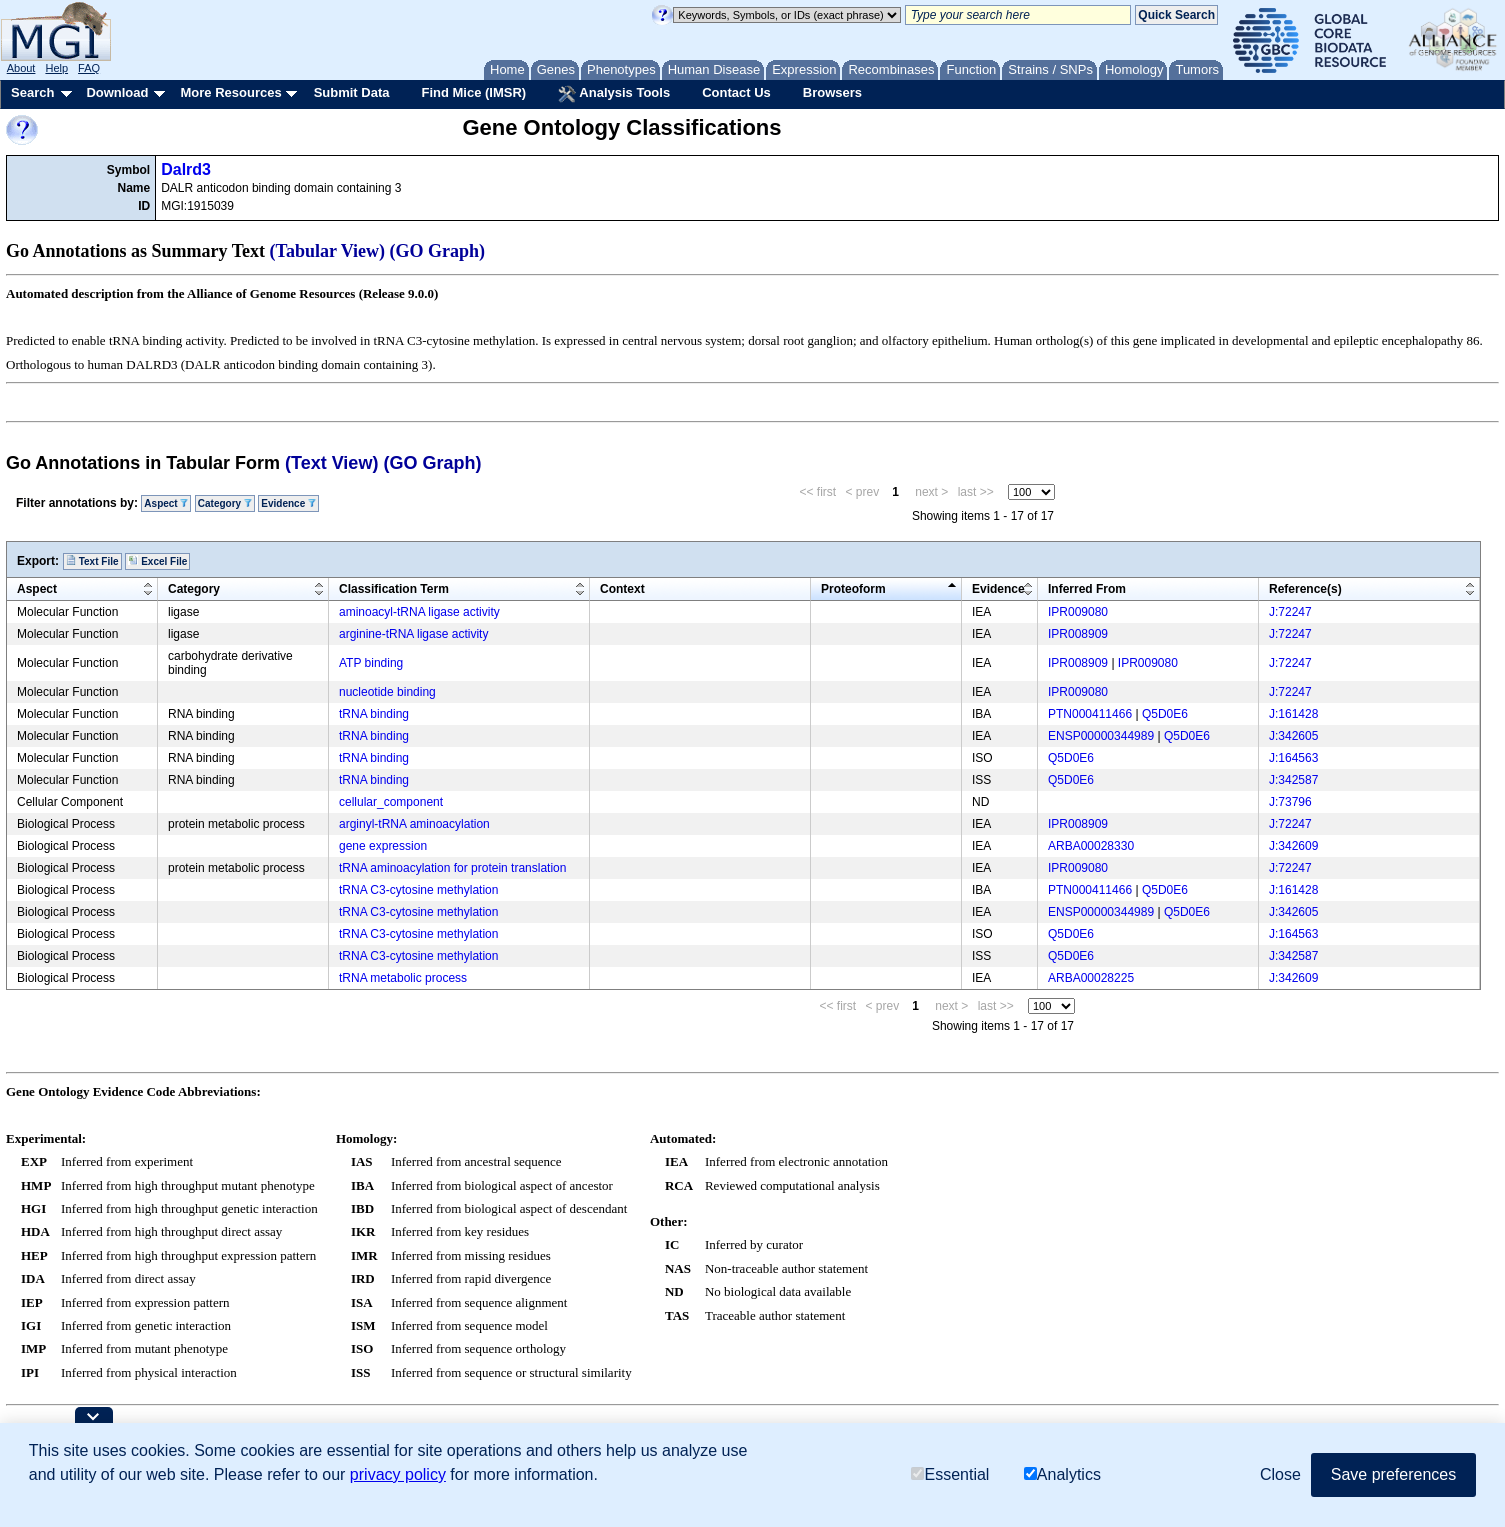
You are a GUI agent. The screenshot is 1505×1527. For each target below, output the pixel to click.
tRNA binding (374, 714)
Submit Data (352, 92)
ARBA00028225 (1091, 978)
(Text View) (331, 463)
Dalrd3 (186, 169)
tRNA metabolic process (403, 978)
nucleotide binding (387, 692)
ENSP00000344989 (1101, 736)
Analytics (1062, 1474)
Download (117, 92)
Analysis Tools (614, 94)
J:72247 (1290, 612)
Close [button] (1280, 1474)
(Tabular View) (328, 251)
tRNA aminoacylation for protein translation (452, 868)
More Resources (230, 92)
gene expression (383, 846)
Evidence (288, 503)
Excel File (157, 561)
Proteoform (853, 589)
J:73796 (1290, 802)
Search (32, 92)
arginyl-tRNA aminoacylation (414, 824)
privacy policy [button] (398, 1474)
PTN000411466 (1090, 714)
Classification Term (394, 589)
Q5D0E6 (1165, 714)
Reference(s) (1305, 589)
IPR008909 (1078, 634)
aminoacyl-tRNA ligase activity (419, 612)
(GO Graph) (438, 251)
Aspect (166, 503)
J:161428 (1293, 714)
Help (56, 68)
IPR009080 (1078, 612)
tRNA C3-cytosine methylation (418, 890)
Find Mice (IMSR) (473, 92)
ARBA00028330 (1091, 846)
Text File (92, 561)
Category (225, 503)
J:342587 (1293, 780)
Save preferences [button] (1393, 1474)
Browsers (832, 92)
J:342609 (1293, 846)
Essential (950, 1474)
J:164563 (1293, 758)
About (21, 68)
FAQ (89, 68)
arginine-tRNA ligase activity (413, 634)
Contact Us (736, 92)
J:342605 (1293, 736)
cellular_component (391, 802)
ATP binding (371, 663)
